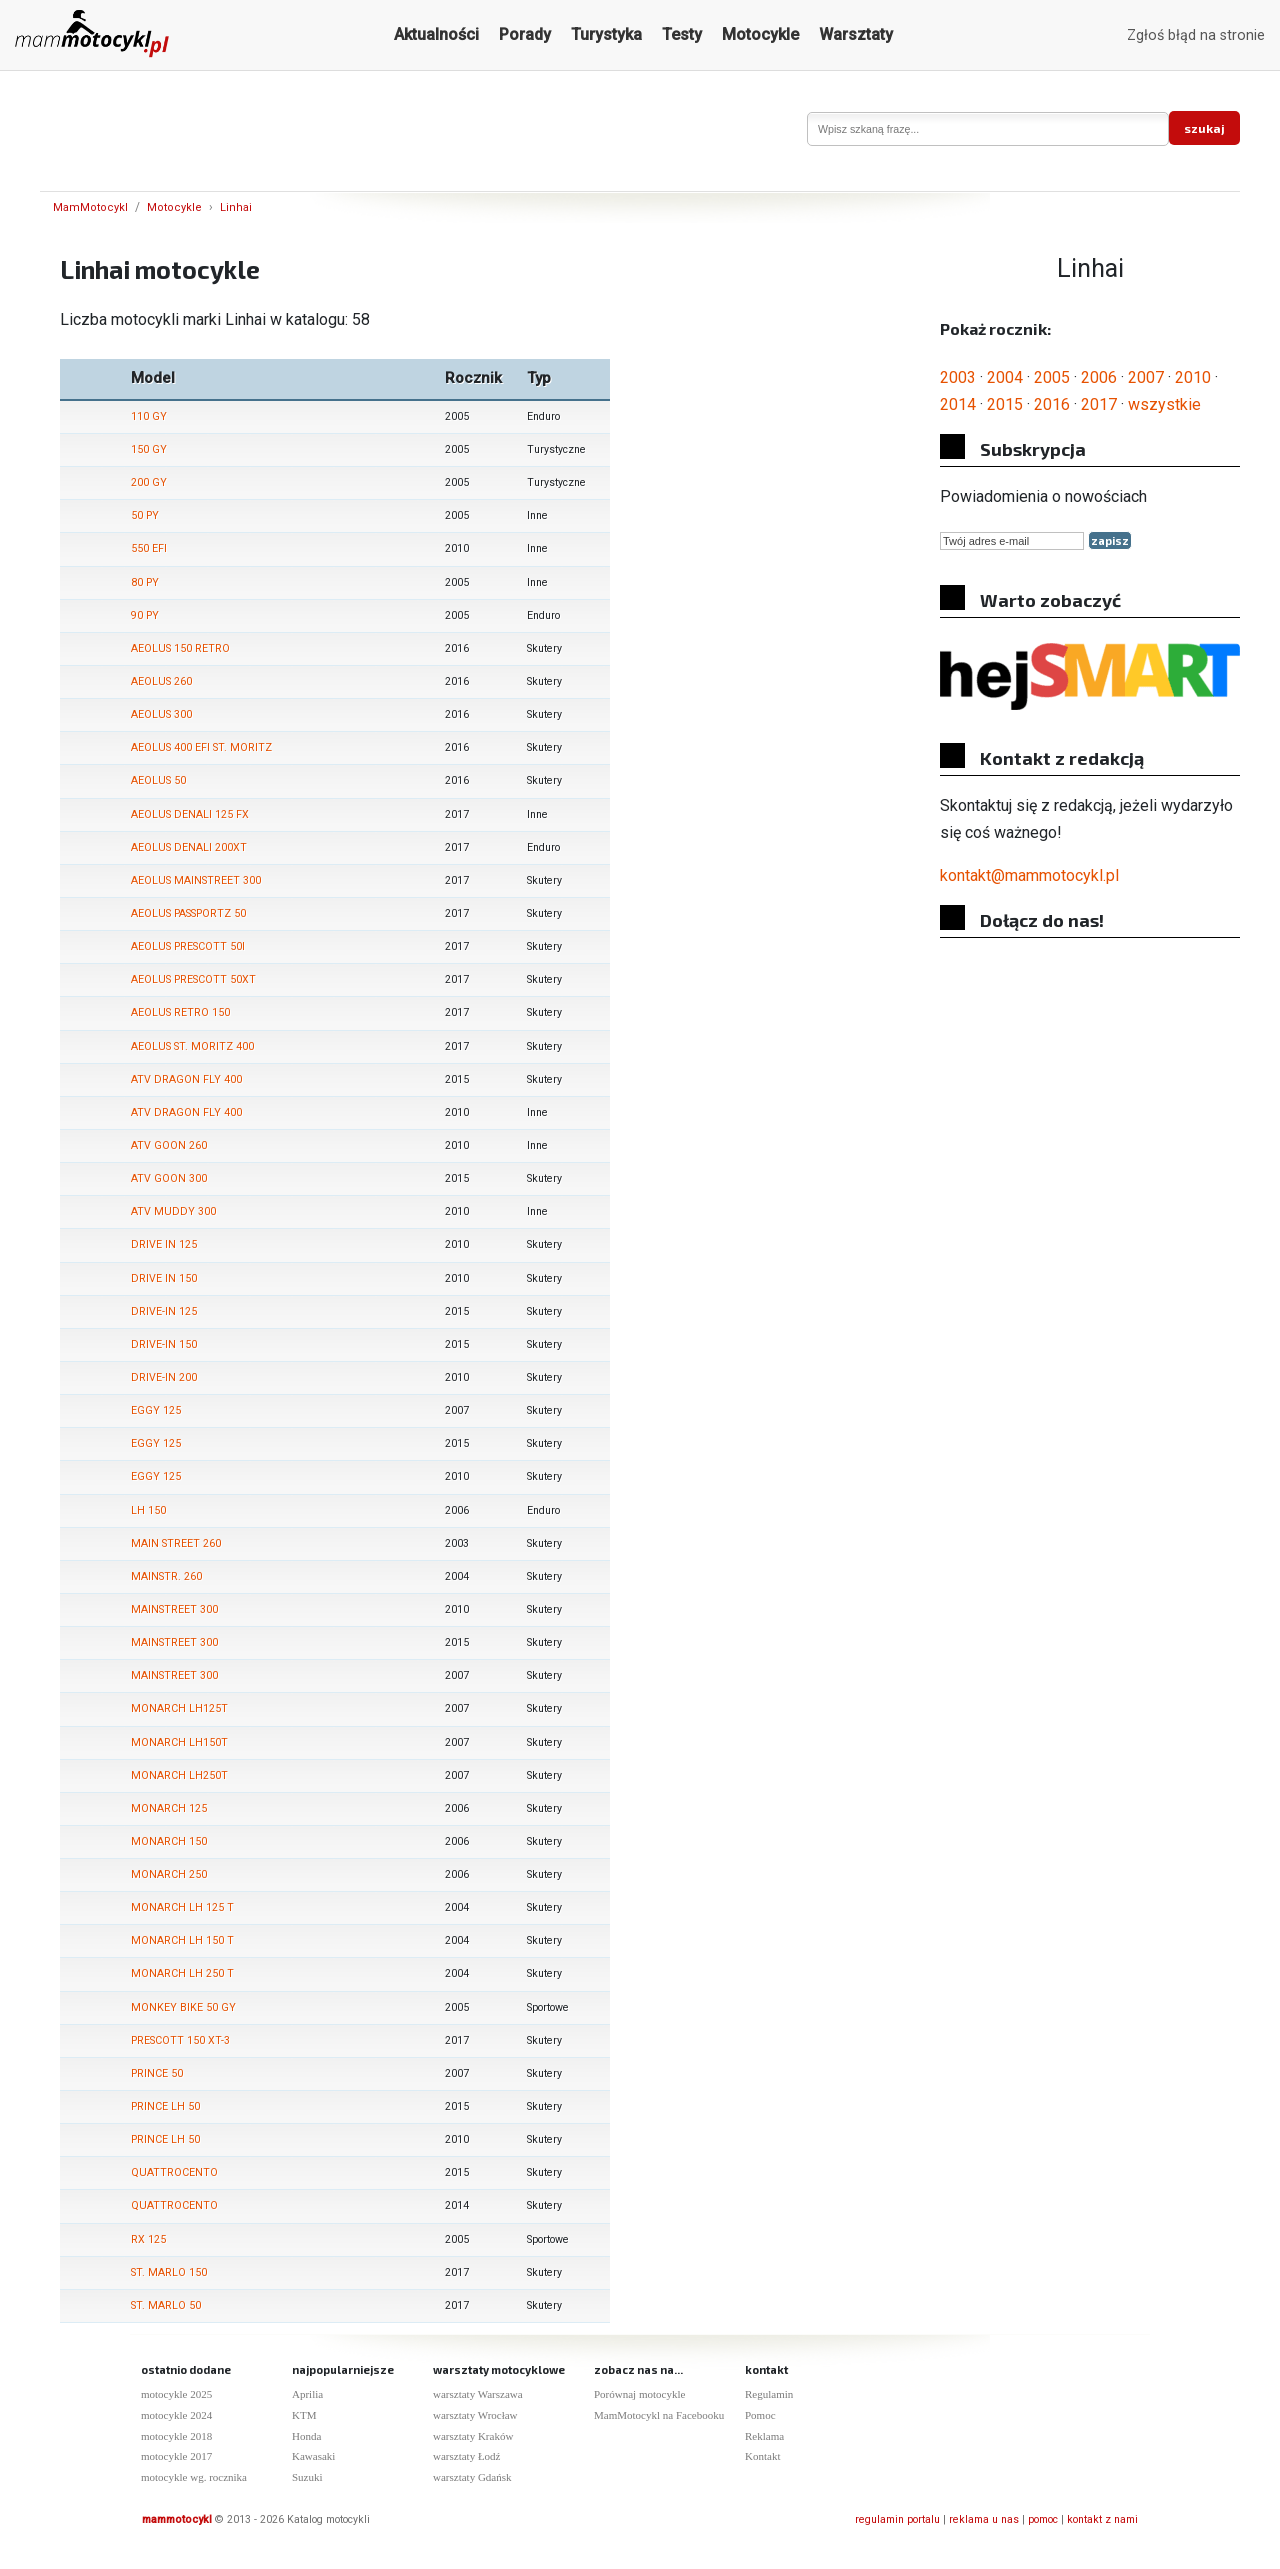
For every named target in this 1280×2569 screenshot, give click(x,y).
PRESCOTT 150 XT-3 (180, 2040)
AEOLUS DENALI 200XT (189, 847)
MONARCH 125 (169, 1808)
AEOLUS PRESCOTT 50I (188, 946)
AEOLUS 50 (158, 780)
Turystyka (606, 34)
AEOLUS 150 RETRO (180, 648)
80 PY (145, 582)
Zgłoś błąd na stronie (1196, 35)
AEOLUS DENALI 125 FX (190, 814)
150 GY (149, 449)
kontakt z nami (1102, 2519)
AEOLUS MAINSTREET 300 (196, 880)
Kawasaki (313, 2456)
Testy (682, 34)
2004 (1005, 377)
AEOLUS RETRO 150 (180, 1012)
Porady (525, 34)
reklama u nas (984, 2519)
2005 (1052, 377)
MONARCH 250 (169, 1874)
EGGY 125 (156, 1410)
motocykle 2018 (176, 2436)
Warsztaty (856, 34)
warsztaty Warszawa (478, 2394)
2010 (1193, 377)
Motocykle (760, 34)
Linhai (236, 207)
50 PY (145, 515)
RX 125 (148, 2239)
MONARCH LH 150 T (182, 1940)
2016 (1052, 404)
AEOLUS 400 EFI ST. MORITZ (201, 747)
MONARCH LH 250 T (182, 1973)
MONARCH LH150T (179, 1742)
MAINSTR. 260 (166, 1576)
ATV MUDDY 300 (173, 1211)
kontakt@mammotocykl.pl (1029, 875)
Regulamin (769, 2394)
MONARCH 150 (169, 1841)
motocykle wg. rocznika (194, 2477)
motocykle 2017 (176, 2456)
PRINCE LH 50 (165, 2106)
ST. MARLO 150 (169, 2272)
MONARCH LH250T (179, 1775)
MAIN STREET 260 (176, 1543)
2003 (958, 377)
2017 (1099, 404)
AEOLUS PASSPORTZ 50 (188, 913)
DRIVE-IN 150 (164, 1344)
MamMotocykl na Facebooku (659, 2415)
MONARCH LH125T (179, 1708)
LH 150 (148, 1510)
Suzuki (307, 2477)
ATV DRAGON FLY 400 (186, 1079)
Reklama (764, 2436)
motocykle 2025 (176, 2394)
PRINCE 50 (157, 2073)
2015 (1005, 404)
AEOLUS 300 (161, 714)
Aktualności (436, 34)
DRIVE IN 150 (164, 1278)
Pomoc (760, 2415)
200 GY (149, 482)
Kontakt (762, 2456)
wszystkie (1164, 404)
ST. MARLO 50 (166, 2305)
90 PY (145, 615)
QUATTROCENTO (174, 2172)
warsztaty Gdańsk (472, 2477)
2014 (958, 404)
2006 (1099, 377)
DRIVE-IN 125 (164, 1311)
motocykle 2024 (176, 2415)
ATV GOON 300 (169, 1178)
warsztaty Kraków (473, 2436)
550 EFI (149, 548)
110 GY (149, 416)
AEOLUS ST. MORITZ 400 (192, 1046)
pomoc (1043, 2519)
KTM (304, 2415)
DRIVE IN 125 (164, 1244)
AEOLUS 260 (161, 681)
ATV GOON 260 (169, 1145)
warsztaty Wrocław (475, 2415)
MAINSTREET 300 (174, 1609)
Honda (306, 2436)
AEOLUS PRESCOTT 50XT (193, 979)
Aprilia (307, 2394)
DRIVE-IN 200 (164, 1377)
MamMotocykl (90, 207)
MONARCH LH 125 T (182, 1907)
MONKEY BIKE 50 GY (183, 2007)
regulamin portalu (897, 2519)
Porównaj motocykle (639, 2394)
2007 (1146, 377)
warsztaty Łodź (467, 2456)
